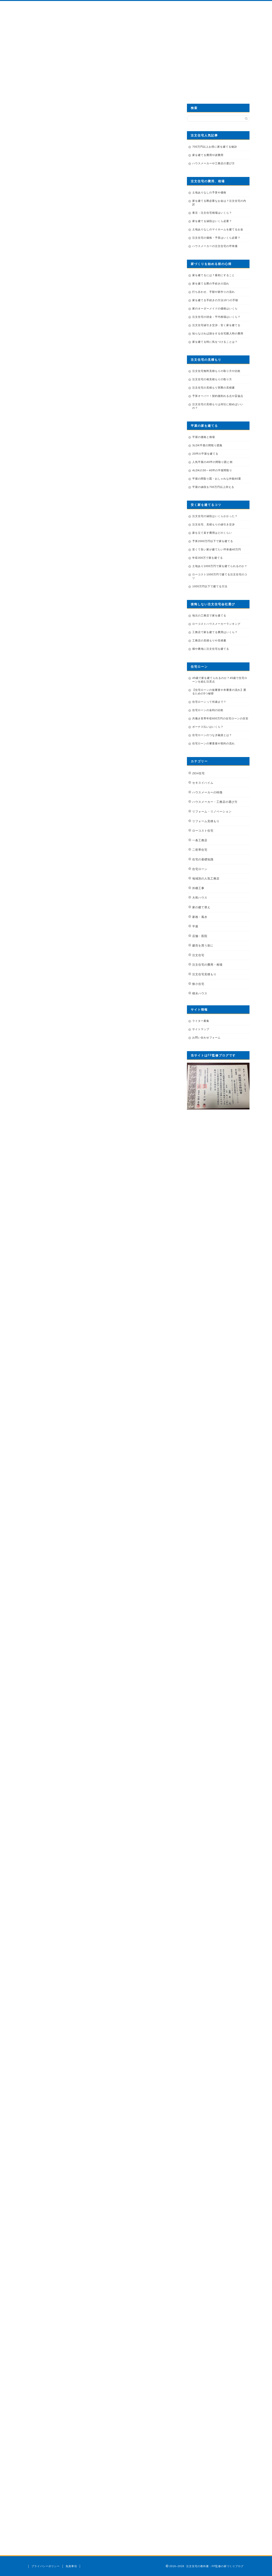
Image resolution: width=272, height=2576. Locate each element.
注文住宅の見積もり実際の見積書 (213, 387)
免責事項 (71, 2566)
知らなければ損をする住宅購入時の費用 (217, 333)
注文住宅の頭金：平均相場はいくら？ (216, 316)
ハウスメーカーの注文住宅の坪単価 (215, 246)
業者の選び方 (125, 88)
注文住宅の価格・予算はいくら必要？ (216, 237)
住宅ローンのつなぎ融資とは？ (212, 735)
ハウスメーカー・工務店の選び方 (215, 801)
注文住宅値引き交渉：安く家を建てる (216, 325)
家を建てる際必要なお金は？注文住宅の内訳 (219, 202)
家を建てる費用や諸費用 (207, 155)
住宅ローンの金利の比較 (207, 710)
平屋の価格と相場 (203, 437)
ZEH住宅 (198, 773)
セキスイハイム (202, 782)
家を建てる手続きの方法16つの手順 (215, 300)
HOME (43, 88)
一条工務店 (199, 840)
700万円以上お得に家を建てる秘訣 (214, 146)
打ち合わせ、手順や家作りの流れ (213, 291)
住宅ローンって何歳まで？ (209, 701)
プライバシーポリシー (45, 2566)
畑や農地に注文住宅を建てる (210, 648)
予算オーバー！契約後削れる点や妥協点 (217, 395)
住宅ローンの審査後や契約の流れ (213, 743)
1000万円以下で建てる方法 (209, 586)
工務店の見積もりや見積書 (209, 640)
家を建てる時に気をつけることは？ (215, 341)
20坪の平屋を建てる (205, 453)
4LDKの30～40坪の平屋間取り (212, 470)
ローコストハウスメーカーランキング (216, 623)
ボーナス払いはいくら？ (207, 726)
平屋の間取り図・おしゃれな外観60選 (216, 478)
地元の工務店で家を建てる (209, 615)
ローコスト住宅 (202, 830)
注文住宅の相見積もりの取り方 (212, 379)
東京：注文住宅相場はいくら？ (212, 212)
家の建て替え (201, 907)
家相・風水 (30, 105)
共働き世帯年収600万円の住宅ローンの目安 (220, 718)
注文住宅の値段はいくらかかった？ (215, 516)
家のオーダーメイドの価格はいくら (215, 308)
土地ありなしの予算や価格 (209, 192)
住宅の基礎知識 (202, 859)
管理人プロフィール (84, 88)
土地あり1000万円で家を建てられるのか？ (219, 566)
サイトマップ (200, 1029)
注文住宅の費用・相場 (207, 964)
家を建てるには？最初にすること (213, 275)
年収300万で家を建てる (207, 557)
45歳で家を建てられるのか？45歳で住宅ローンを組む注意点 (219, 679)
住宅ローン (199, 869)
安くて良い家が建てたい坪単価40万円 (216, 549)
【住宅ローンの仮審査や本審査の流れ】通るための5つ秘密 (219, 691)
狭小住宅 (198, 983)
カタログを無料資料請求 (166, 88)
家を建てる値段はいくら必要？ (212, 221)
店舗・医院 (199, 936)
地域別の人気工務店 (205, 878)
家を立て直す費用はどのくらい (212, 532)
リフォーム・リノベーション (212, 811)
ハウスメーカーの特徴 (207, 792)
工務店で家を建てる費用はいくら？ (215, 632)
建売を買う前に (202, 945)
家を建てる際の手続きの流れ (210, 283)
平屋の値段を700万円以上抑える (213, 486)
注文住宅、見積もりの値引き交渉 (213, 524)
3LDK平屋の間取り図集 (207, 445)
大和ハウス (199, 897)
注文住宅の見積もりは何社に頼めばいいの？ (217, 406)
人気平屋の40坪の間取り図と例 (212, 461)
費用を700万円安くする (206, 88)
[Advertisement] (136, 55)
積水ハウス (199, 993)
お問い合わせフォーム (206, 1037)
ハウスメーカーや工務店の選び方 (213, 163)
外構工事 (198, 888)
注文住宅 (198, 955)
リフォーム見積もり (205, 821)
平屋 (195, 926)
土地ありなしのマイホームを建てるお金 (217, 229)
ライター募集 (200, 1020)
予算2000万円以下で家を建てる (212, 541)
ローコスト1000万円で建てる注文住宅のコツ (219, 576)
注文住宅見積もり (204, 974)
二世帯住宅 (199, 849)
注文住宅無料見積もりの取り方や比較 (216, 370)
